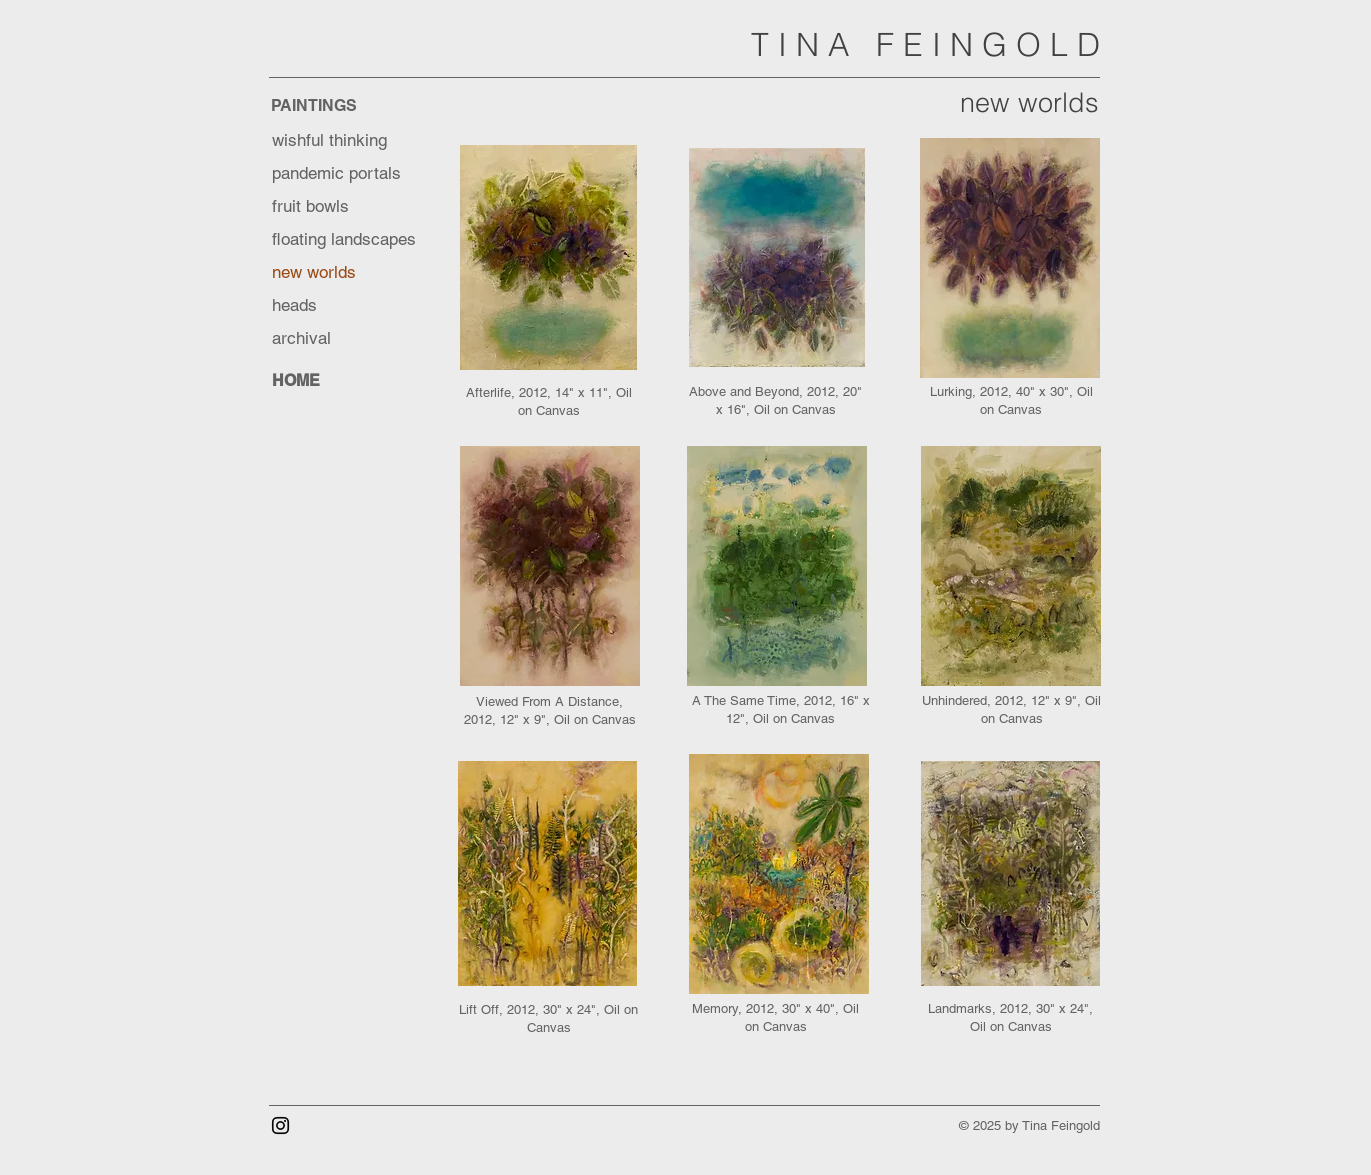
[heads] (343, 305)
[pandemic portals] (343, 173)
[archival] (343, 338)
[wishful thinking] (343, 140)
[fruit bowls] (343, 206)
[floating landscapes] (351, 239)
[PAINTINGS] (342, 105)
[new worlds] (343, 272)
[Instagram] (280, 1125)
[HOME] (343, 380)
